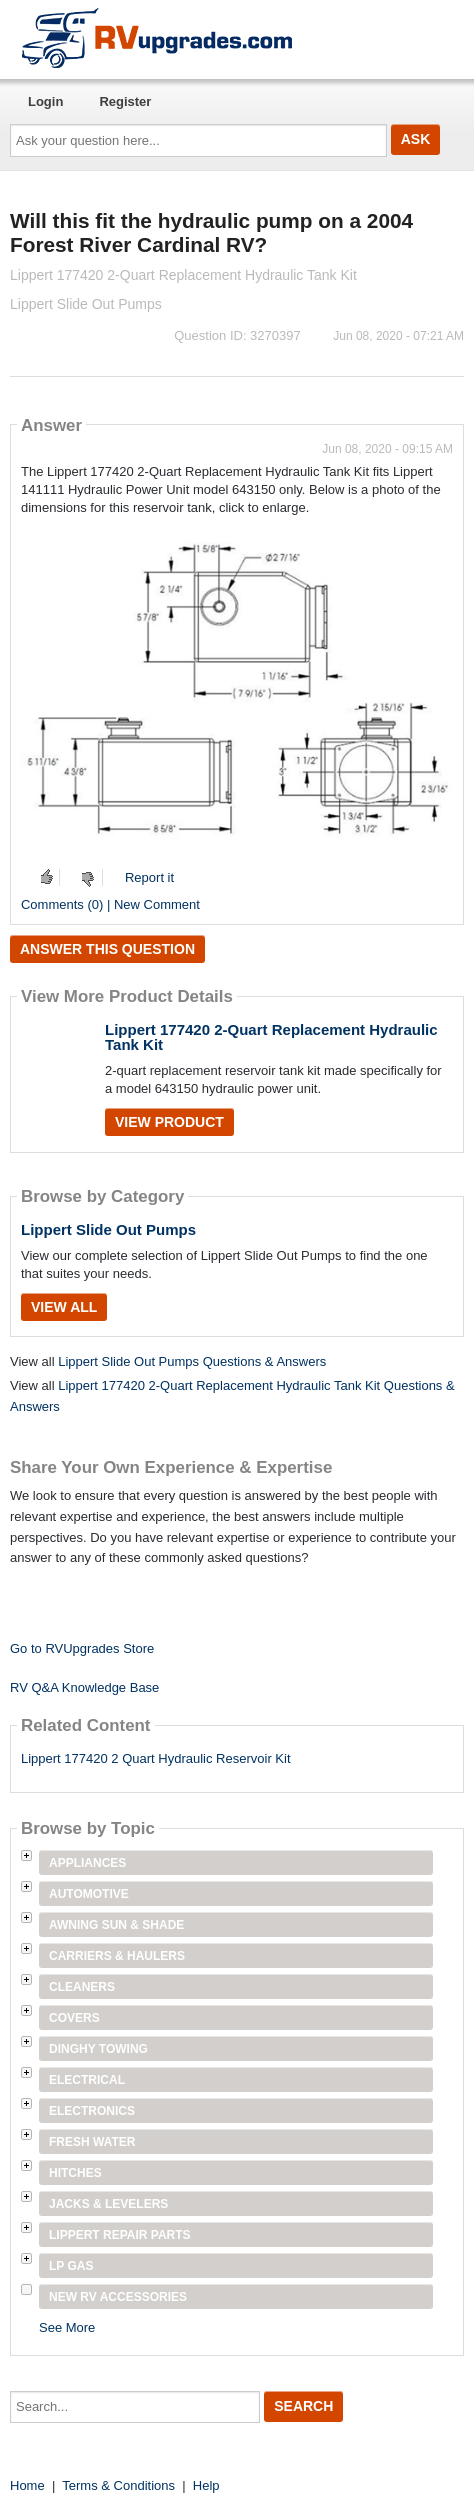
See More (67, 2327)
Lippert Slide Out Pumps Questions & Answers (192, 1361)
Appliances (87, 1863)
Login (45, 101)
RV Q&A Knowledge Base (84, 1687)
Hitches (75, 2173)
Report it (149, 877)
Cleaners (82, 1987)
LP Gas (71, 2266)
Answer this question (107, 949)
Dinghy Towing (98, 2049)
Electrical (87, 2080)
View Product (169, 1122)
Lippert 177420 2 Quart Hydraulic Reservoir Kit (156, 1758)
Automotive (89, 1894)
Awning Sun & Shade (116, 1925)
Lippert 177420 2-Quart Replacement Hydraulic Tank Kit (271, 1037)
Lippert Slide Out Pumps (108, 1229)
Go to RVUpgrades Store (82, 1648)
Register (125, 101)
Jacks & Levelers (108, 2204)
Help (206, 2485)
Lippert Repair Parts (120, 2235)
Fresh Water (92, 2142)
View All (64, 1307)
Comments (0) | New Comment (110, 904)
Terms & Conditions (118, 2485)
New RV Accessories (118, 2297)
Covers (74, 2018)
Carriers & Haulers (117, 1956)
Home (27, 2485)
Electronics (92, 2111)
